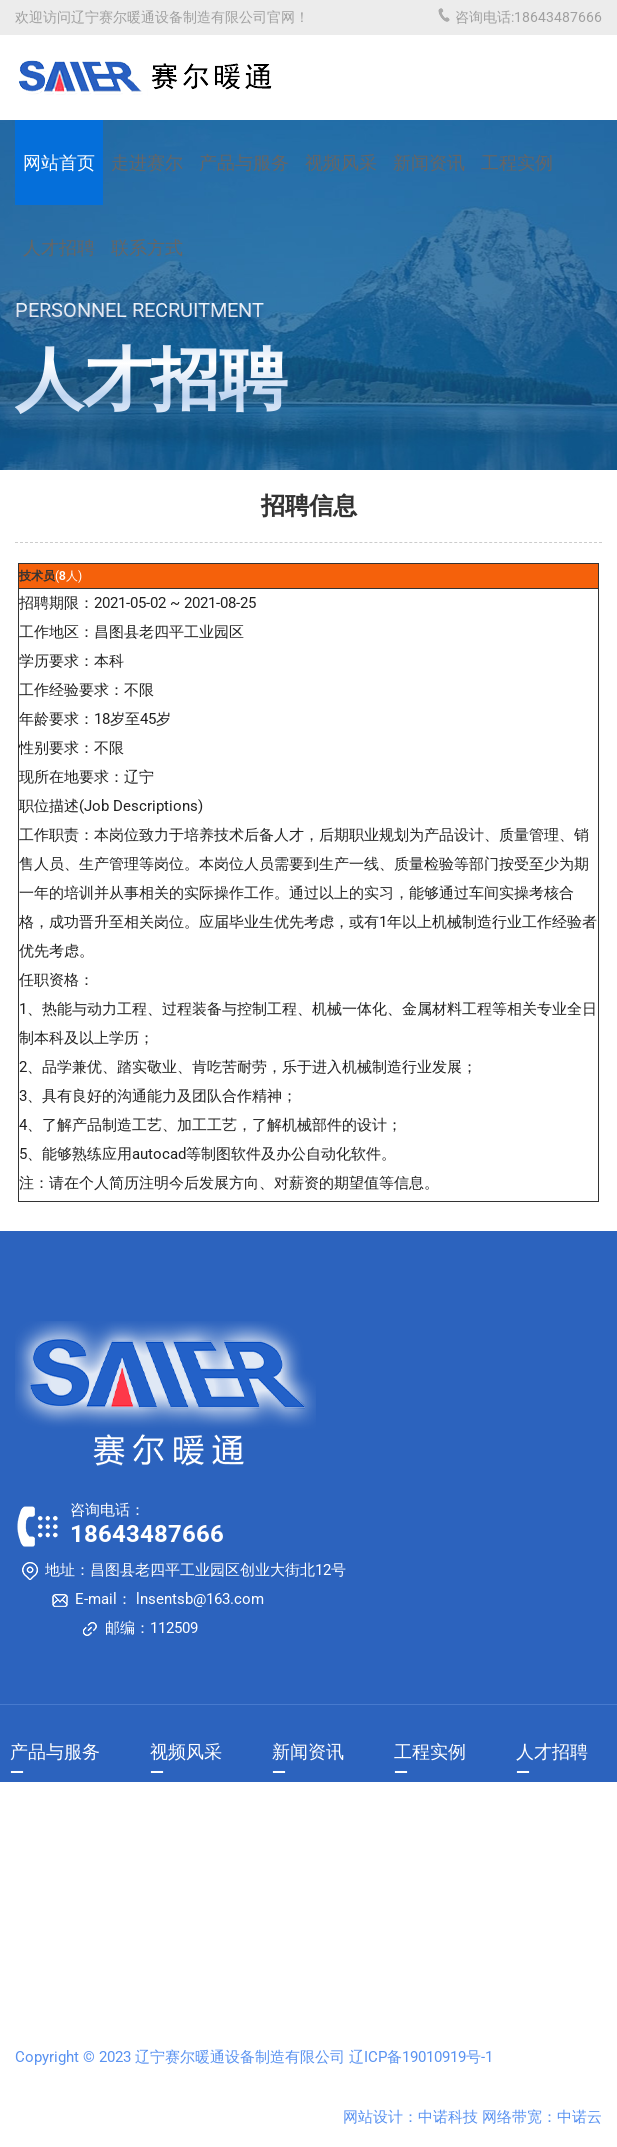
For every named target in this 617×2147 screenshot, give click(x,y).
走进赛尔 (147, 162)
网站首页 (59, 162)
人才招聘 (552, 1751)
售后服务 (38, 1869)
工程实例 (517, 162)
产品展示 (38, 1809)
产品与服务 (244, 162)
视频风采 (341, 162)
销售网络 (38, 1839)
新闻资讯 (429, 162)
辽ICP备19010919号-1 (421, 2057)
